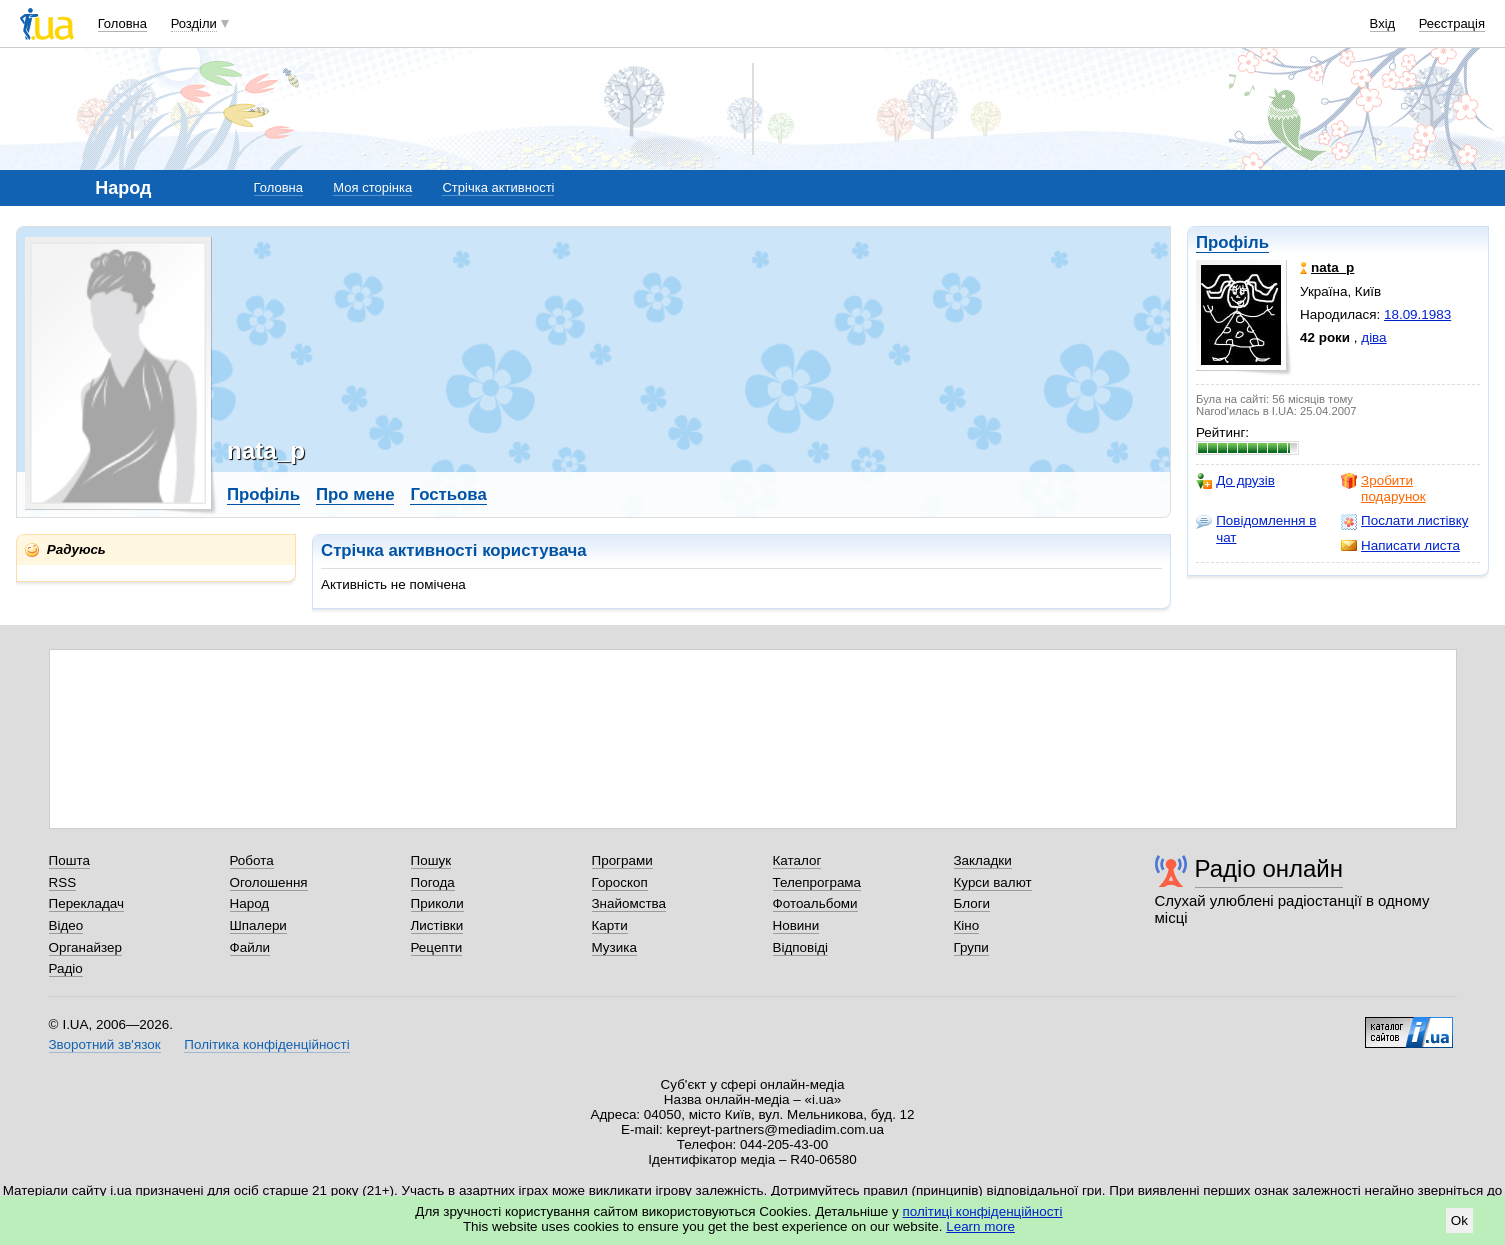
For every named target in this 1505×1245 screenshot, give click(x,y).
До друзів (1235, 481)
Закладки (983, 860)
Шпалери (258, 925)
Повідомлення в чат (1256, 528)
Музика (614, 947)
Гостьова (448, 494)
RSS (63, 882)
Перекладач (86, 903)
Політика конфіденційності (266, 1044)
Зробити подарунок (1383, 488)
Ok (1459, 1220)
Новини (796, 925)
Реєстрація (1452, 23)
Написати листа (1400, 546)
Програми (622, 860)
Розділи (194, 23)
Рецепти (437, 947)
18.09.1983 (1417, 314)
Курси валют (993, 882)
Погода (433, 882)
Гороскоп (620, 882)
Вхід (1383, 23)
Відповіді (801, 947)
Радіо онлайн (1269, 868)
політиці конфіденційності (983, 1211)
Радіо (66, 968)
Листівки (437, 925)
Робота (252, 860)
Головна (122, 23)
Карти (610, 925)
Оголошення (269, 882)
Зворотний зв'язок (105, 1044)
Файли (250, 947)
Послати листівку (1404, 521)
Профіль (1232, 242)
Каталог (797, 860)
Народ (250, 903)
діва (1373, 337)
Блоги (972, 903)
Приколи (437, 903)
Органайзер (85, 947)
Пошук (431, 860)
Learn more (980, 1226)
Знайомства (629, 903)
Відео (66, 925)
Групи (971, 947)
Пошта (69, 860)
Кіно (967, 925)
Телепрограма (817, 882)
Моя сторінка (372, 187)
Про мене (355, 494)
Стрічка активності (498, 187)
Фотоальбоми (815, 903)
